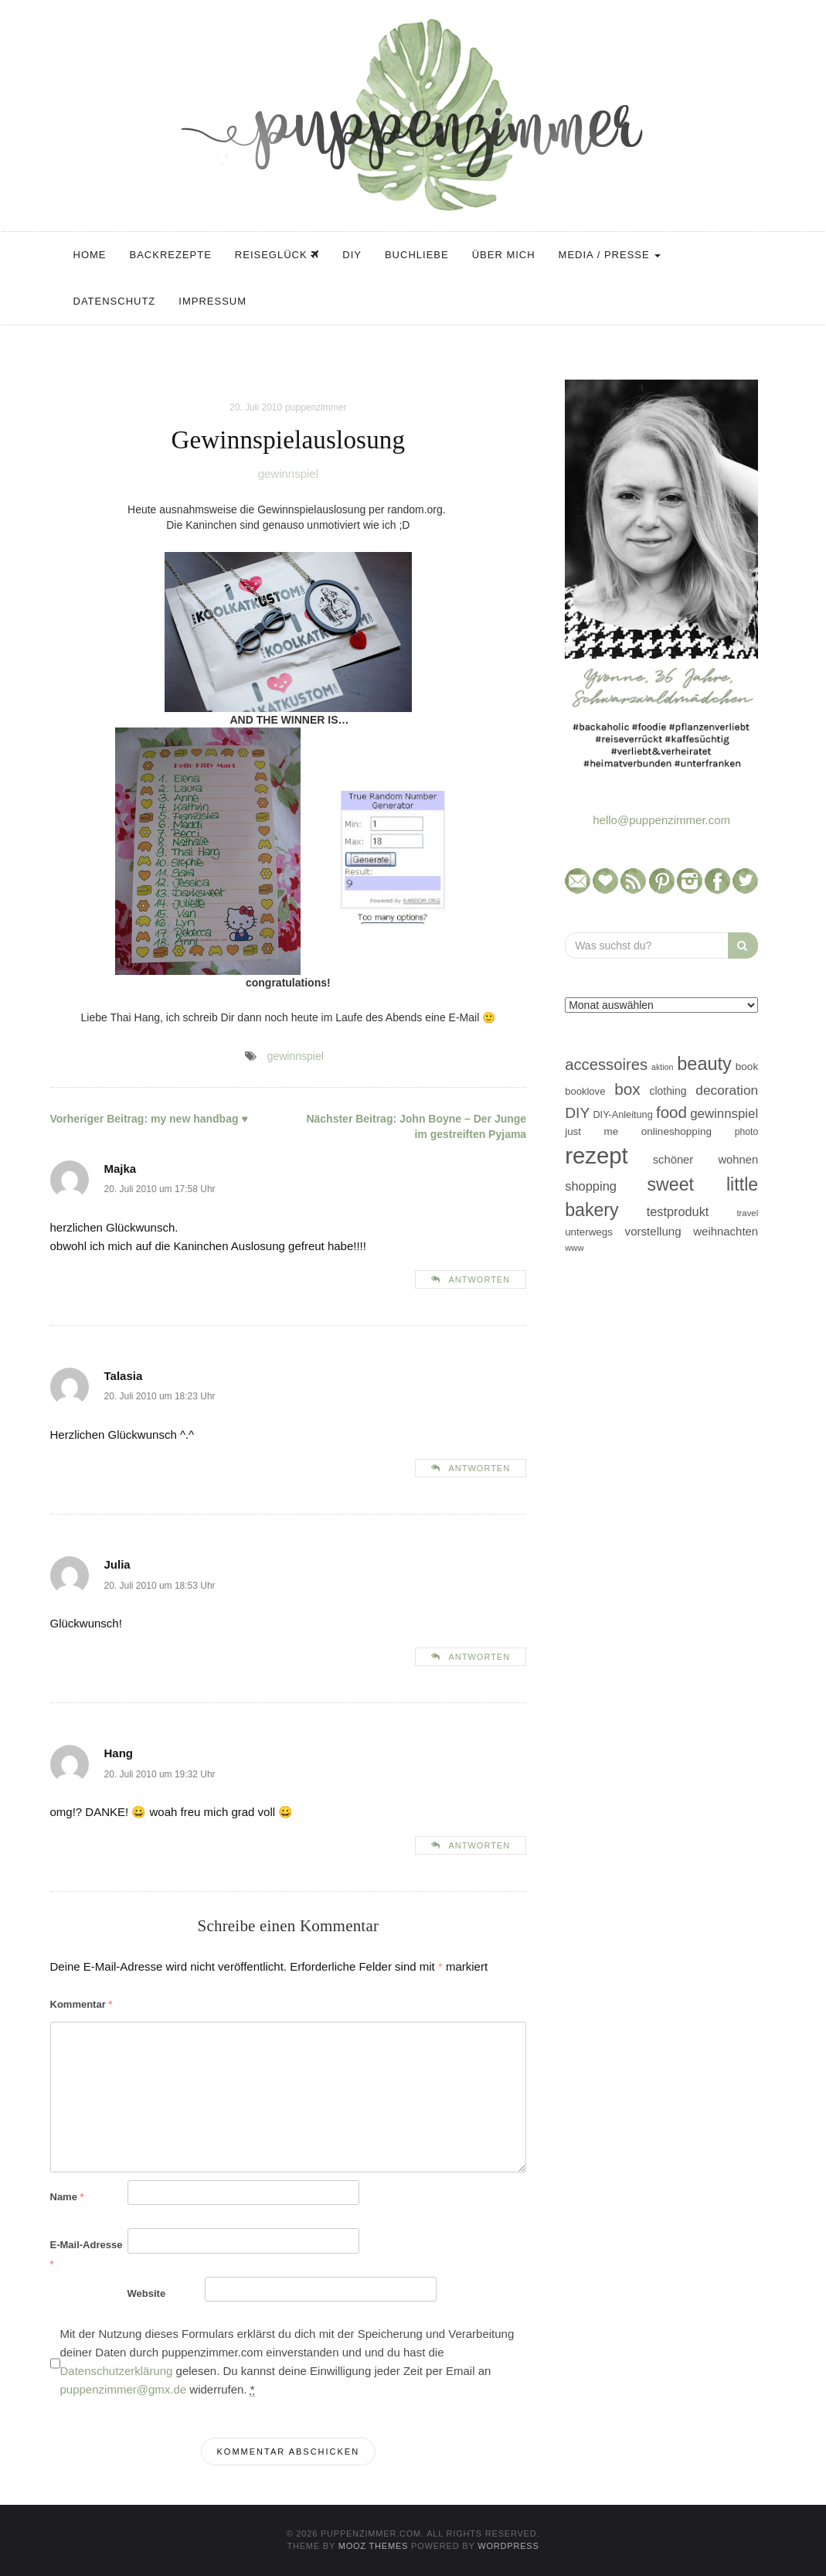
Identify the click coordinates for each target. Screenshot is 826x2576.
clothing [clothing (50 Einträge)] (668, 1091)
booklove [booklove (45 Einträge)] (585, 1091)
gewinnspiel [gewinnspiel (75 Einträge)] (724, 1113)
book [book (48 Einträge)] (747, 1066)
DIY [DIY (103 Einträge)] (577, 1113)
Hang (119, 1753)
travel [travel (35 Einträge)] (747, 1213)
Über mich (503, 255)
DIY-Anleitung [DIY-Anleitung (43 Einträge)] (622, 1114)
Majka (120, 1168)
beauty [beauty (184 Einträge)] (704, 1064)
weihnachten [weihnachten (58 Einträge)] (725, 1231)
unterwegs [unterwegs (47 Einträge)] (589, 1232)
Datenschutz (114, 301)
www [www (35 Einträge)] (574, 1247)
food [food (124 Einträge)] (671, 1112)
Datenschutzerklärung (116, 2370)
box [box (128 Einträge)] (627, 1089)
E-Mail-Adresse (86, 2254)
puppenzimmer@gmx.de (123, 2389)
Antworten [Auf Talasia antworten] (479, 1468)
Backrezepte (171, 255)
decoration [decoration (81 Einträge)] (726, 1090)
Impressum (212, 301)
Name (67, 2197)
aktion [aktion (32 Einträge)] (662, 1067)
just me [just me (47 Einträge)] (591, 1131)
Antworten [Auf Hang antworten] (479, 1845)
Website (146, 2293)
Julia (117, 1564)
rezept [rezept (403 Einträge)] (596, 1155)
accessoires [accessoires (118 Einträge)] (606, 1064)
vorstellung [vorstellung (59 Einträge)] (653, 1231)
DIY (352, 255)
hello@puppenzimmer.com (661, 819)
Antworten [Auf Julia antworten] (479, 1656)
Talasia (123, 1375)
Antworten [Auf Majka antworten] (479, 1279)
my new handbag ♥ (149, 1119)
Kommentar (81, 2004)
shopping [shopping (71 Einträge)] (591, 1186)
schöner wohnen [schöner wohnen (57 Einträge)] (705, 1159)
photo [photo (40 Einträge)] (747, 1131)
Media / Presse (610, 255)
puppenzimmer (315, 407)
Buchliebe (417, 255)
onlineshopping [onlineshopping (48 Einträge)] (676, 1131)
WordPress (508, 2545)
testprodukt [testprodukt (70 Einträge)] (678, 1211)
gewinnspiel (288, 473)
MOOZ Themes (373, 2545)
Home (90, 255)
